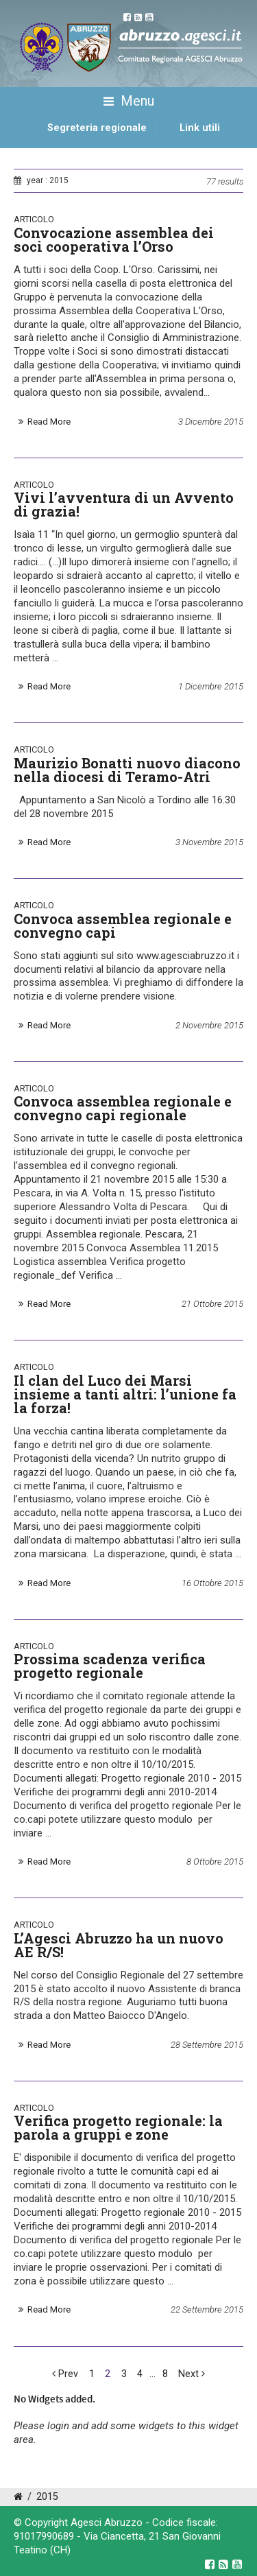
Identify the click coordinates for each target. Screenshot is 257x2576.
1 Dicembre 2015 (210, 686)
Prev (65, 2374)
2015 (47, 2497)
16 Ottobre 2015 (212, 1583)
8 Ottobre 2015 (214, 1861)
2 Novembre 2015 (209, 1025)
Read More (49, 421)
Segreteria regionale (97, 128)
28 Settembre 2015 (207, 2045)
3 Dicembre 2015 (210, 421)
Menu (128, 101)
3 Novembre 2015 (209, 842)
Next (191, 2374)
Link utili (200, 128)
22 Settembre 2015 (207, 2309)
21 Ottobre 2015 (212, 1304)
